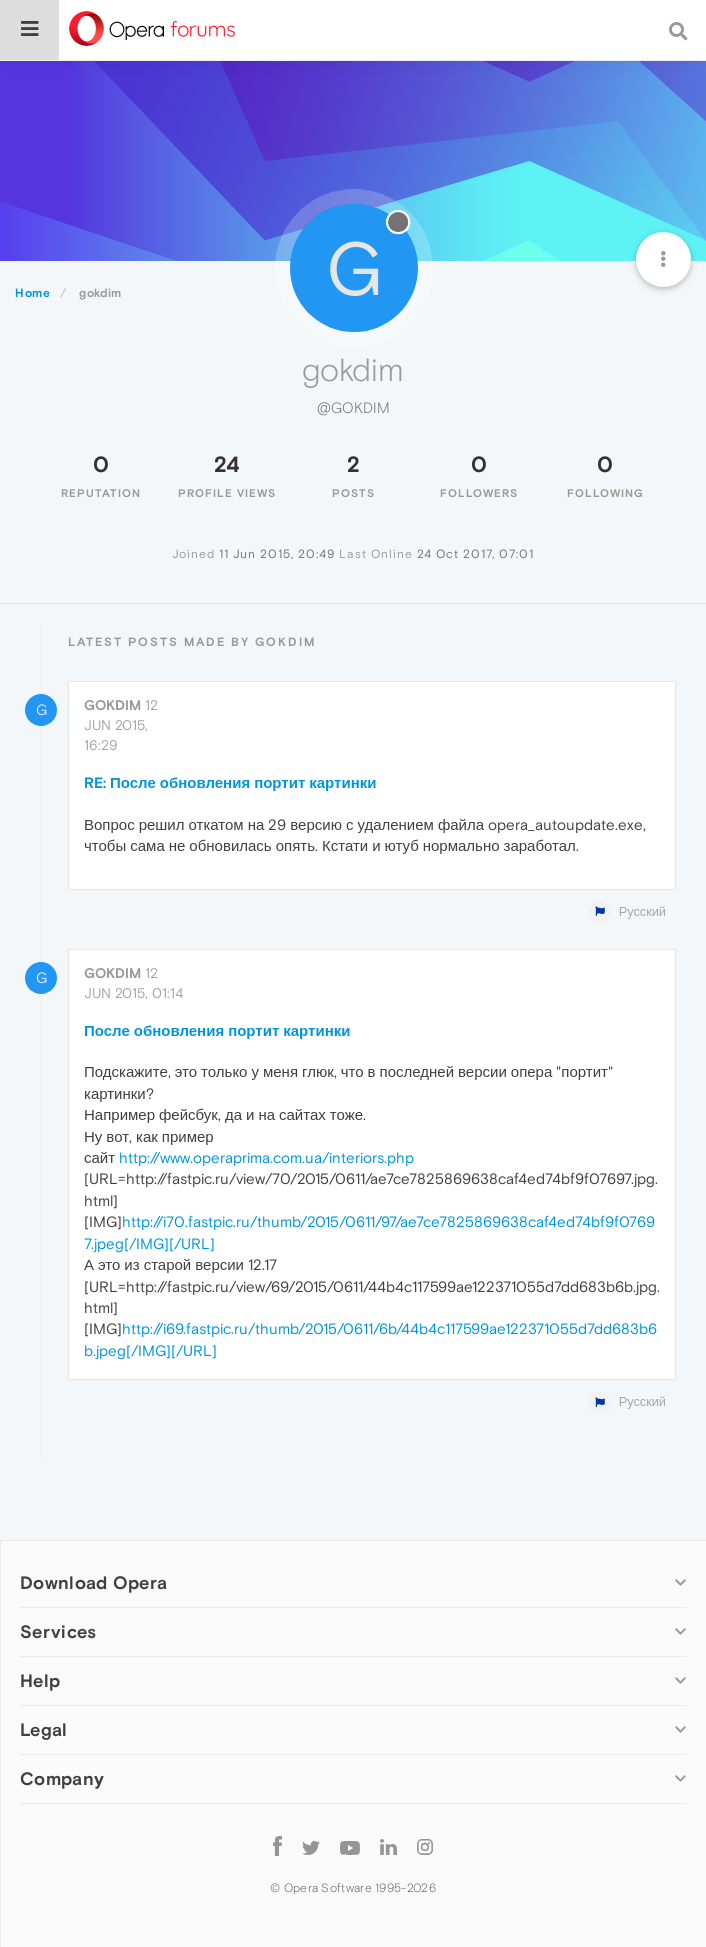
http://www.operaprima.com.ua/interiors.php (266, 1157)
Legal (44, 1729)
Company (62, 1778)
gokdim (112, 705)
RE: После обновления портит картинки (230, 782)
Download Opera (93, 1582)
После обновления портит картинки (217, 1030)
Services (58, 1631)
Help (40, 1680)
